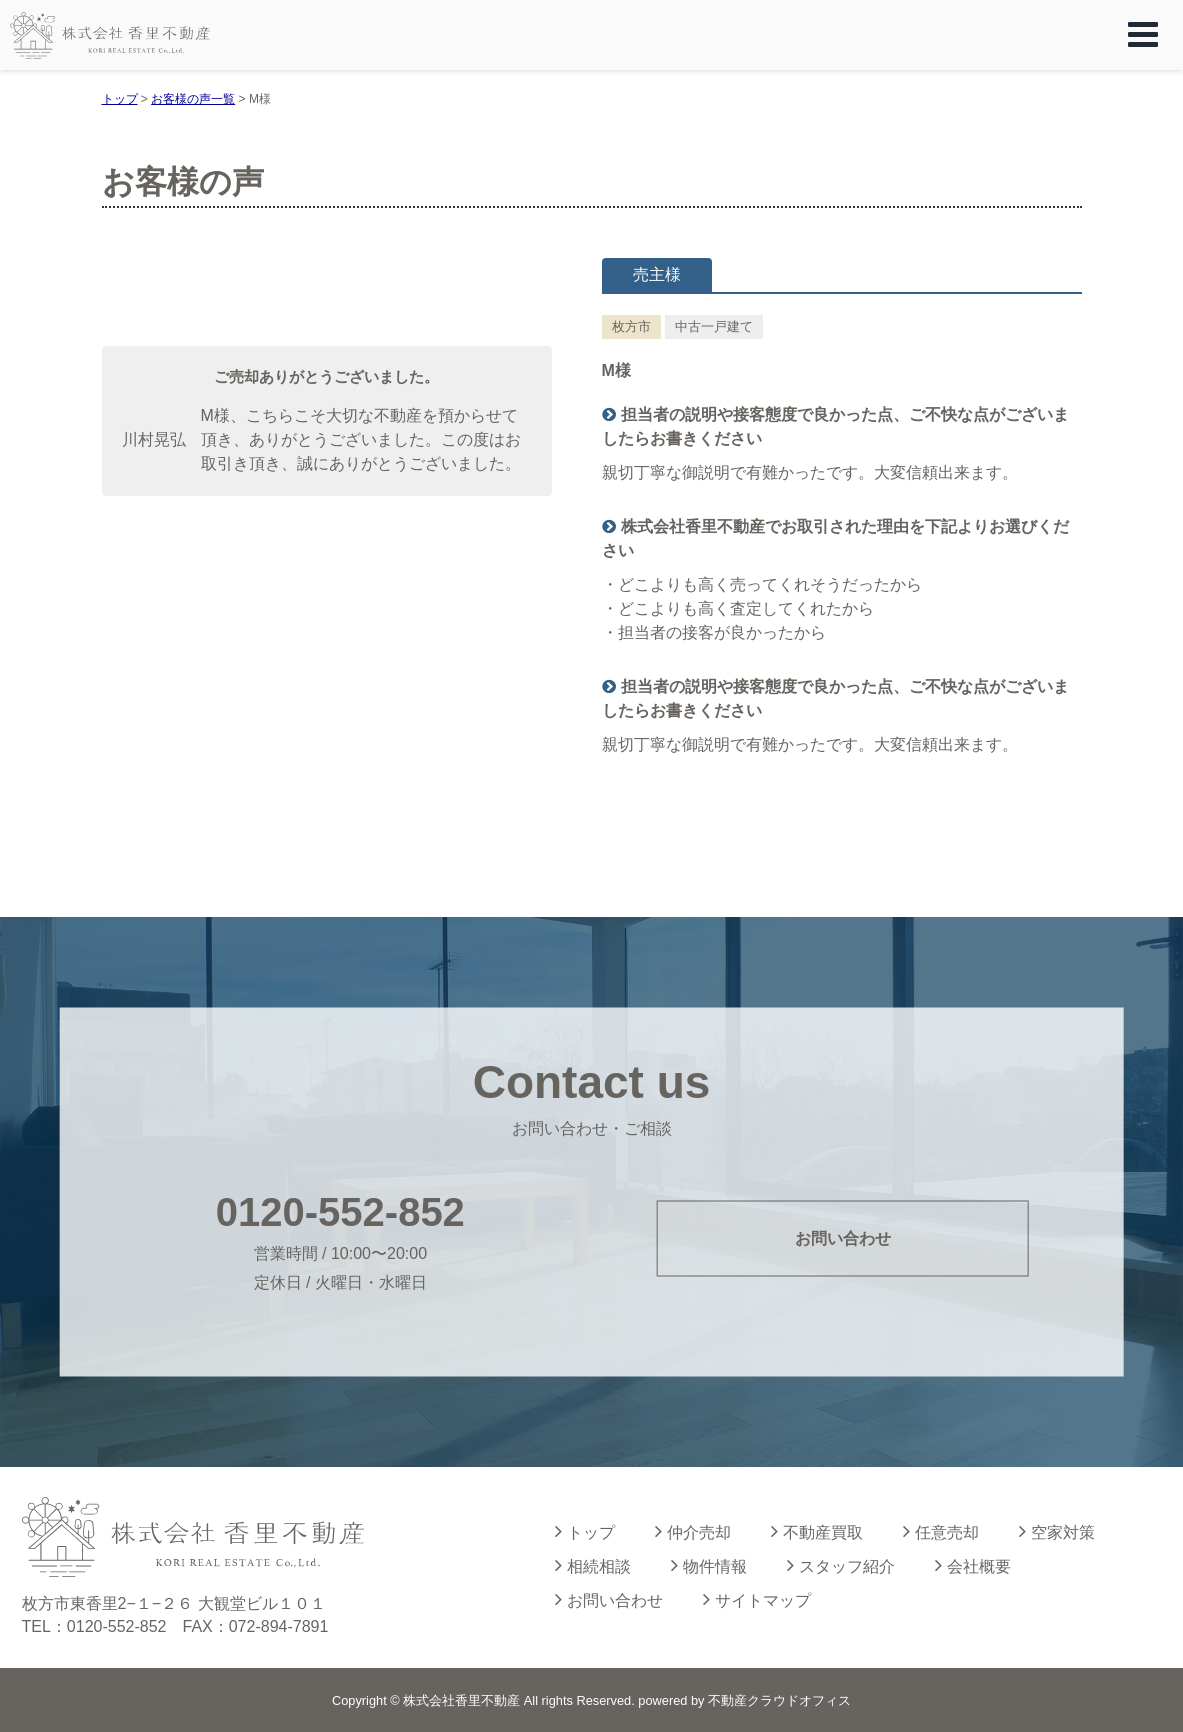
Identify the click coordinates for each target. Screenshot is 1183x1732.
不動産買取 (817, 1531)
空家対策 (1057, 1531)
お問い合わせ (843, 1237)
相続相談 (593, 1565)
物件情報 (709, 1565)
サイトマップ (757, 1599)
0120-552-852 (340, 1212)
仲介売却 (693, 1531)
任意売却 (941, 1531)
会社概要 (973, 1565)
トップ (585, 1531)
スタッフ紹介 (841, 1565)
